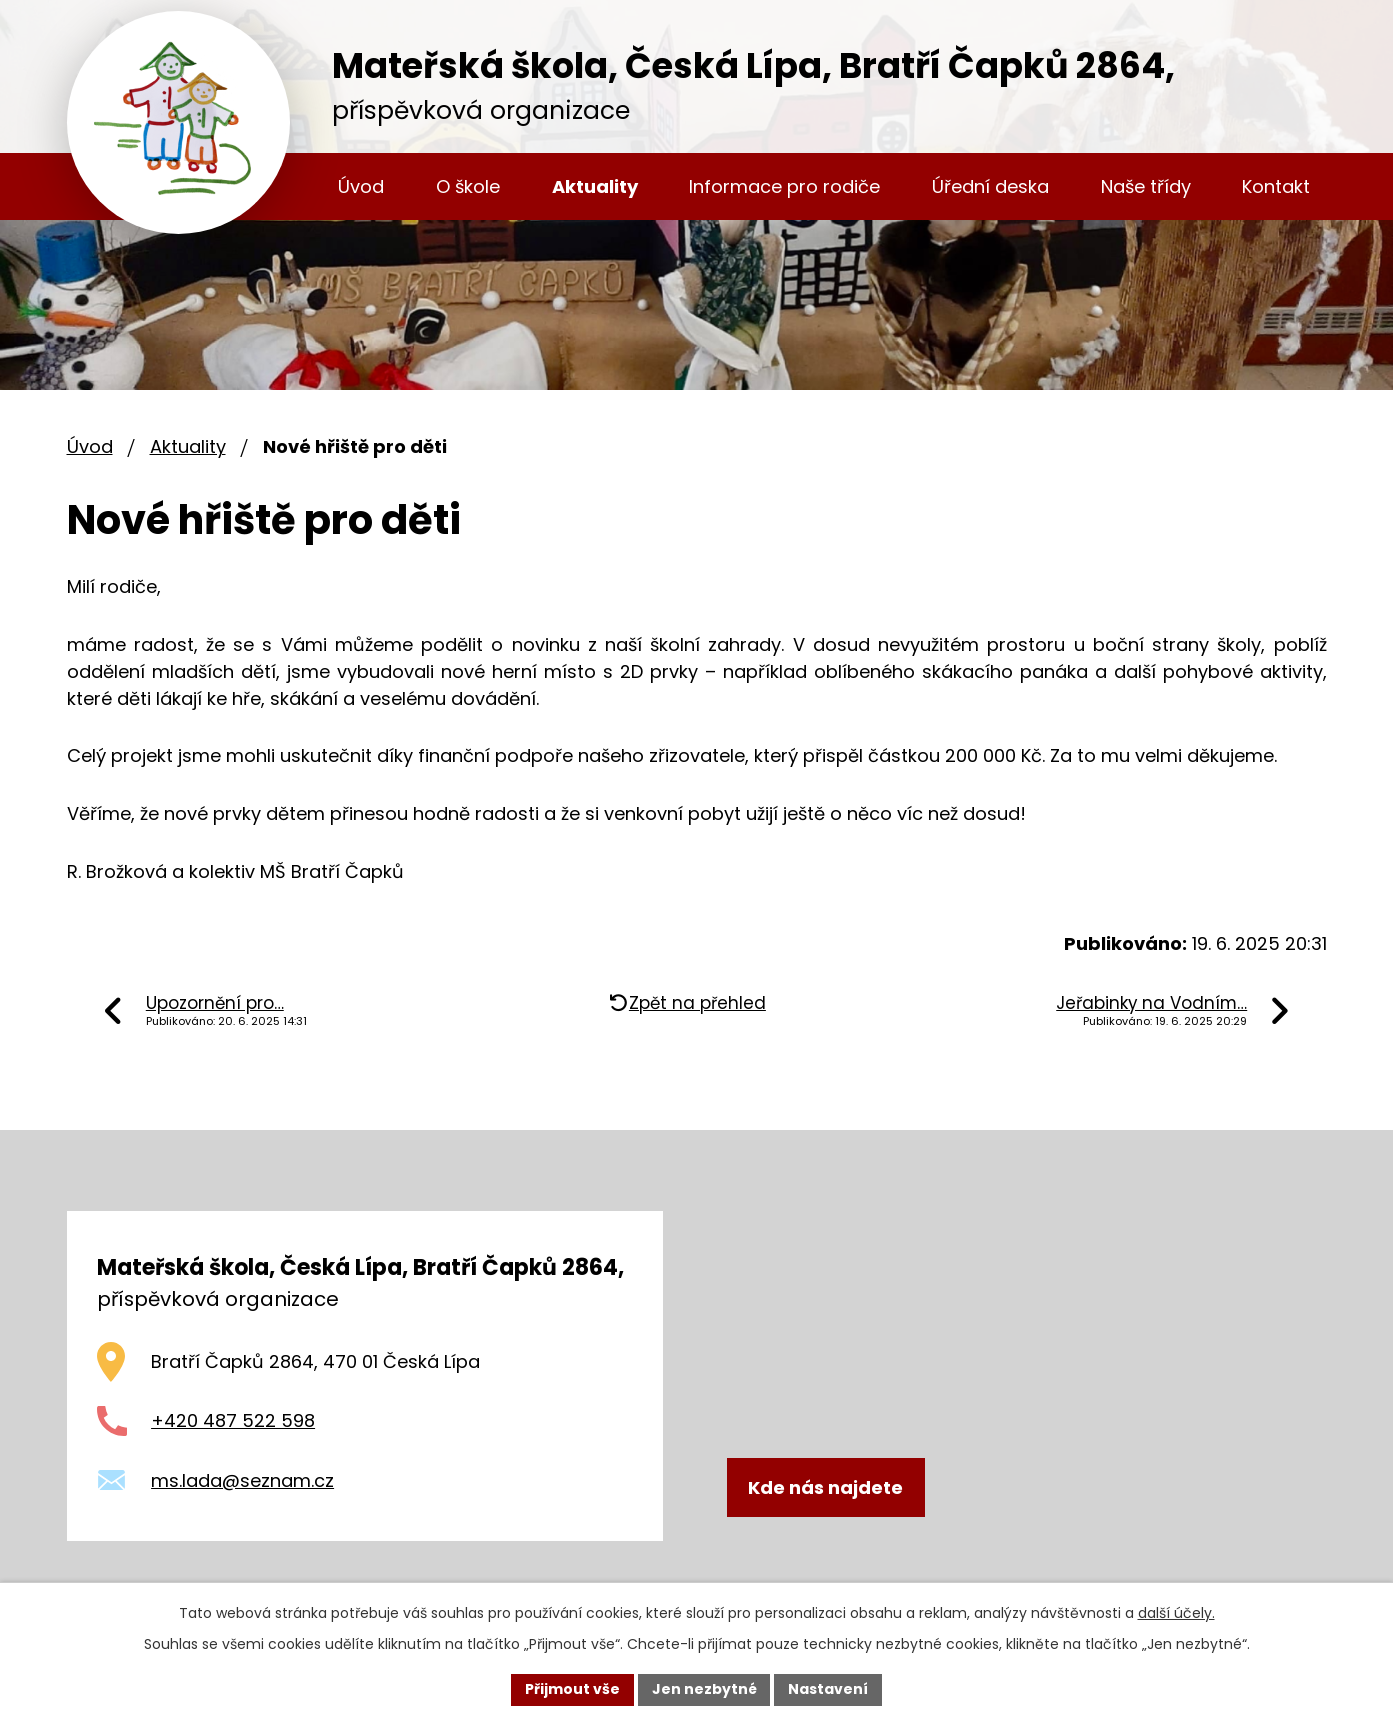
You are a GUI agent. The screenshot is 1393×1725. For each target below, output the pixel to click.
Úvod (361, 186)
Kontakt (1276, 186)
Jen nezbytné (704, 1689)
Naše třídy (1146, 186)
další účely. (1176, 1613)
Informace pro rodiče (784, 186)
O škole (468, 186)
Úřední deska (990, 186)
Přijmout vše (572, 1689)
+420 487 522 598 (233, 1420)
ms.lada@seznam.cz (242, 1480)
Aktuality (595, 186)
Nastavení (829, 1689)
